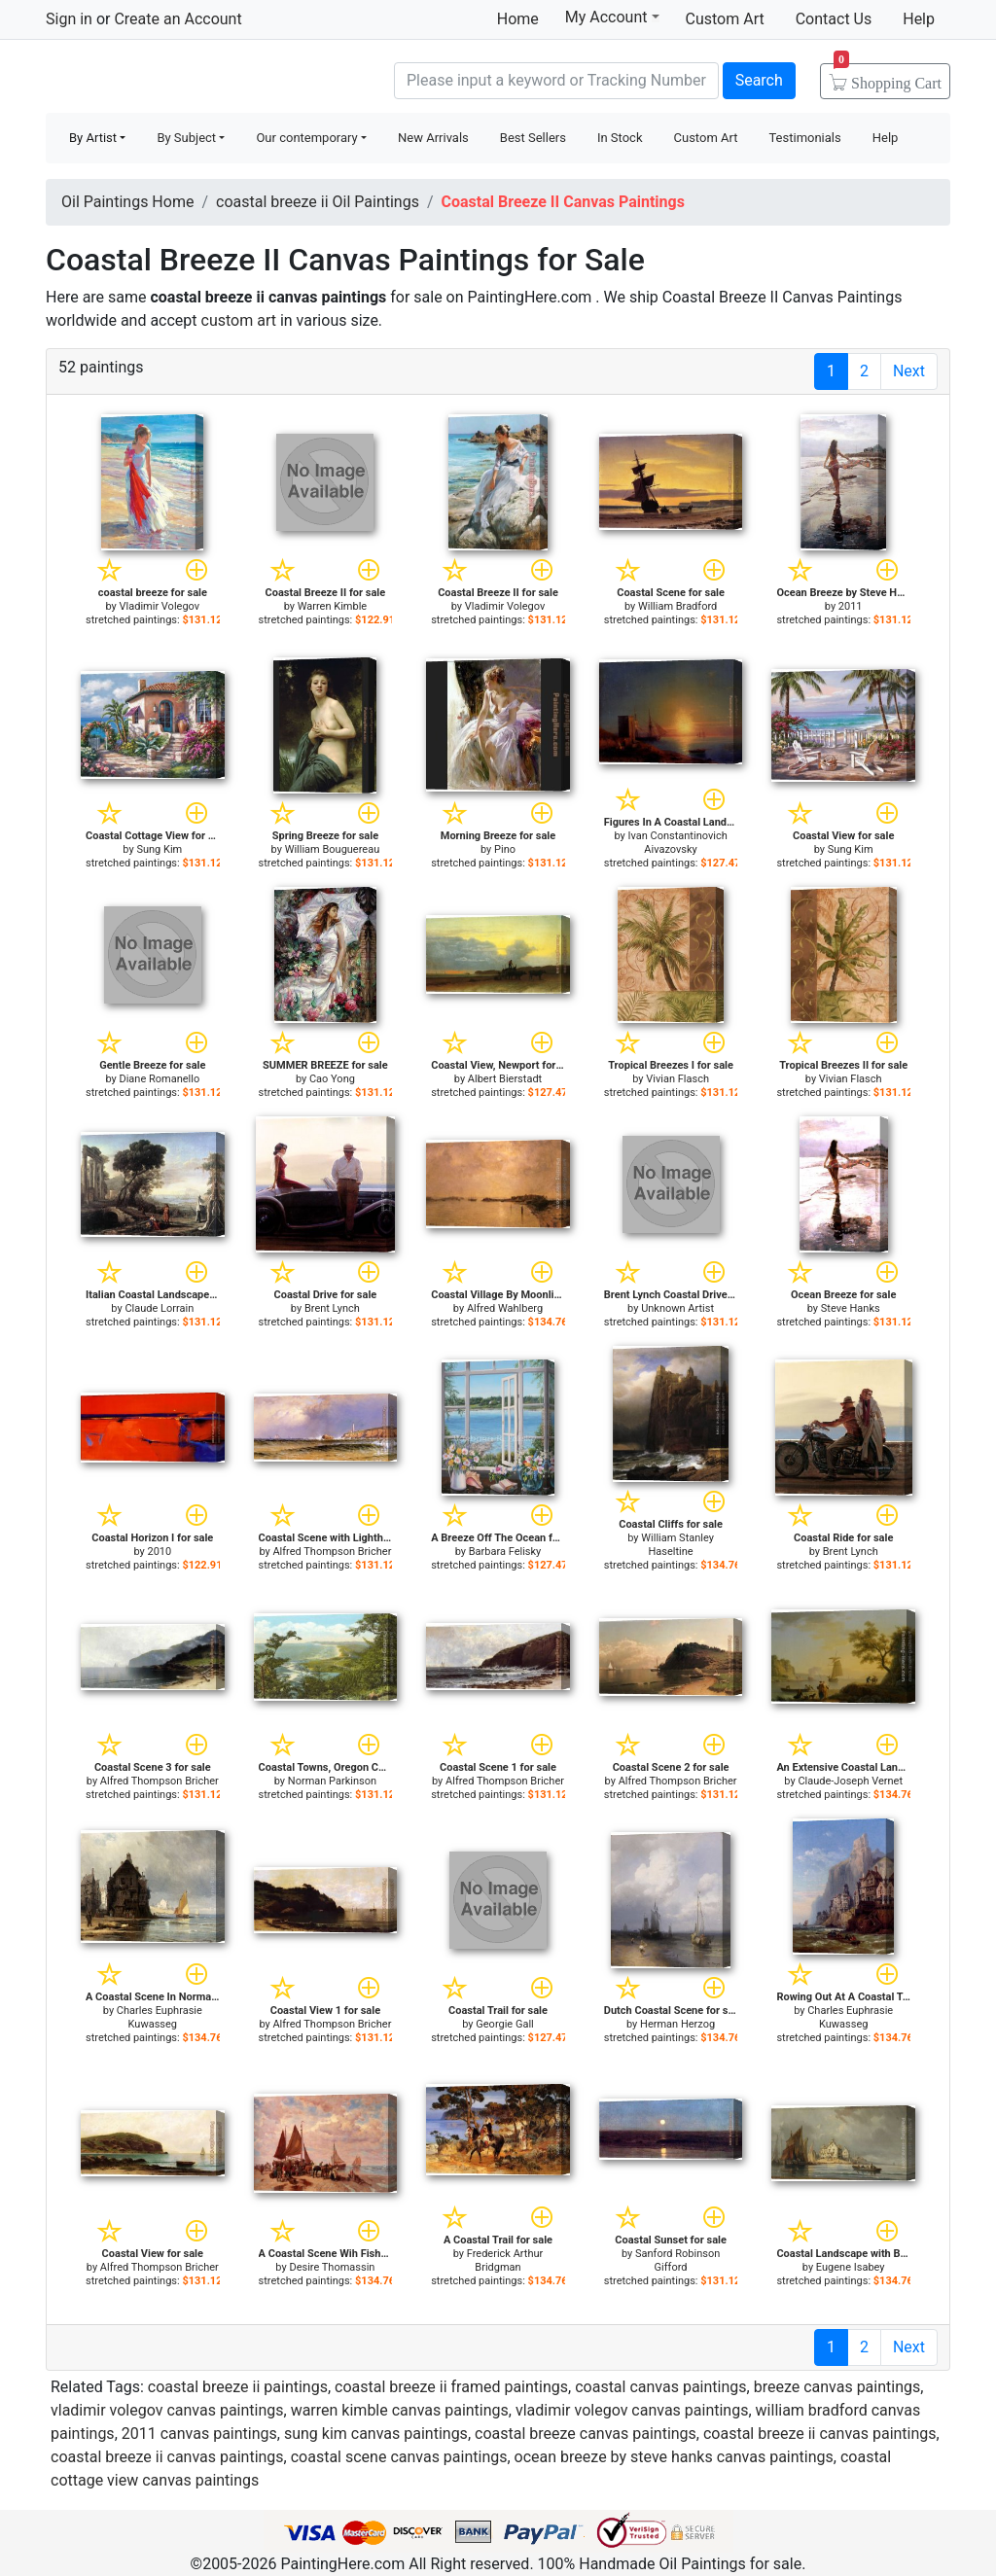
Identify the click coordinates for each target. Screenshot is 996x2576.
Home (518, 19)
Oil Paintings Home (127, 202)
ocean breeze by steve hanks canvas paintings (674, 2457)
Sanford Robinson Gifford (677, 2260)
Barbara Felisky (505, 1551)
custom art (238, 320)
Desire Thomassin (331, 2267)
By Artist (93, 137)
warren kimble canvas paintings (400, 2410)
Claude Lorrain (159, 1308)
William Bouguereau (332, 849)
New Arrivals (433, 137)
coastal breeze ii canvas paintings (820, 2433)
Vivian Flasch (677, 1079)
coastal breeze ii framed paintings (451, 2387)
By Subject (186, 137)
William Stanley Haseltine (677, 1545)
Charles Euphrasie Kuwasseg (159, 2017)
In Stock (620, 137)
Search (759, 80)
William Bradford (677, 606)
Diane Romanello (159, 1079)
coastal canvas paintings (660, 2387)
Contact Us (834, 19)
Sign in (69, 19)
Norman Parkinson (332, 1781)
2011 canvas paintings (199, 2433)
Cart (888, 76)
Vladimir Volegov (160, 606)
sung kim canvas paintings (376, 2433)
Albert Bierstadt (505, 1079)
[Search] (556, 80)
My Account (612, 16)
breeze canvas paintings (837, 2387)
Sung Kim (159, 849)
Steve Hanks (850, 1308)
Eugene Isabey (850, 2267)
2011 (850, 606)
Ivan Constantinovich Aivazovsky (677, 842)
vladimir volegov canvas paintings (167, 2410)
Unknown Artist (677, 1308)
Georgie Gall (504, 2024)
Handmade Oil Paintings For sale (192, 78)
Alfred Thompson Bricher (331, 1551)
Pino (505, 849)
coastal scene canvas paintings (399, 2457)
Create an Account (177, 19)
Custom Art (725, 19)
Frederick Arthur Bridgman (505, 2260)
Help (919, 19)
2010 (159, 1551)
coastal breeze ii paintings (238, 2387)
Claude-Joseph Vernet (850, 1781)
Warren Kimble (332, 606)
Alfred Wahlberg (505, 1308)
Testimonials (804, 137)
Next (909, 371)
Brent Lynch (332, 1308)
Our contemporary (306, 137)
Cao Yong (332, 1079)
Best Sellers (533, 137)
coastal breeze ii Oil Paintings (317, 202)
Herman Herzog (677, 2024)
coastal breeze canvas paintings (585, 2433)
